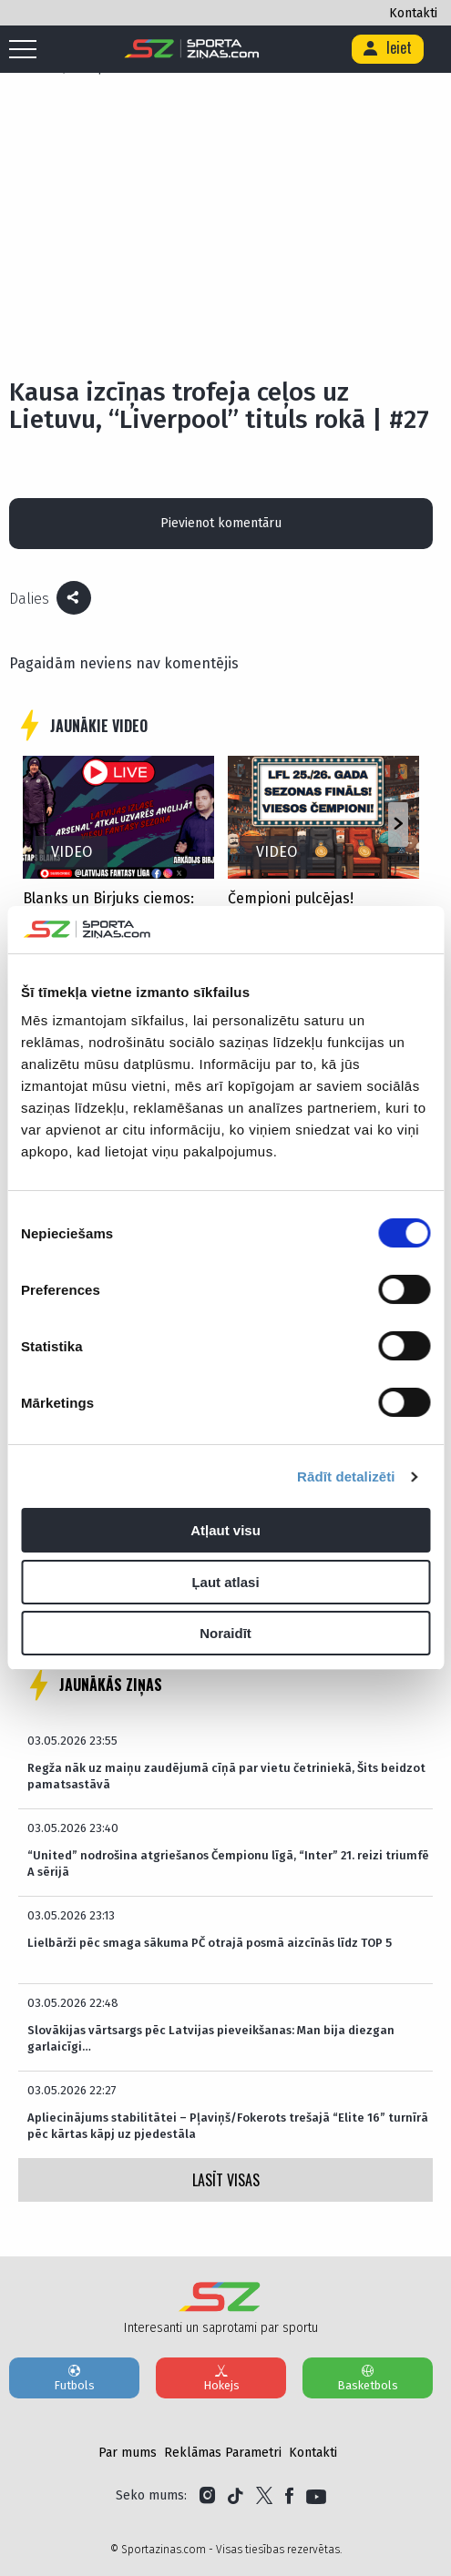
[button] (397, 825)
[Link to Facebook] (289, 2496)
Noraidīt (225, 1633)
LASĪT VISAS (226, 2180)
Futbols (74, 2377)
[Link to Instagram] (207, 2496)
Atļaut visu (225, 1530)
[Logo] (191, 49)
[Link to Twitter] (264, 2496)
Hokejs (221, 2377)
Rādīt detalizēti (346, 1476)
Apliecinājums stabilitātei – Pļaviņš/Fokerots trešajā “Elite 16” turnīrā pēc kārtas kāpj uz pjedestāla (227, 2126)
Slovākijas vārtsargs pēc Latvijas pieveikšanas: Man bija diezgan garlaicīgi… (211, 2038)
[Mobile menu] (27, 50)
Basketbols (367, 2377)
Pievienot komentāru (221, 523)
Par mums (127, 2452)
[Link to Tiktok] (235, 2496)
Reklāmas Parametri (223, 2452)
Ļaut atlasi (225, 1582)
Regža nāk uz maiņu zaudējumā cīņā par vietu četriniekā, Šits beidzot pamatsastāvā (226, 1776)
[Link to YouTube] (316, 2496)
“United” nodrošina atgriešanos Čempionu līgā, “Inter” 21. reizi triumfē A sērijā (228, 1863)
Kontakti (413, 13)
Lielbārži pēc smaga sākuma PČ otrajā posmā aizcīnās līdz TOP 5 (209, 1943)
